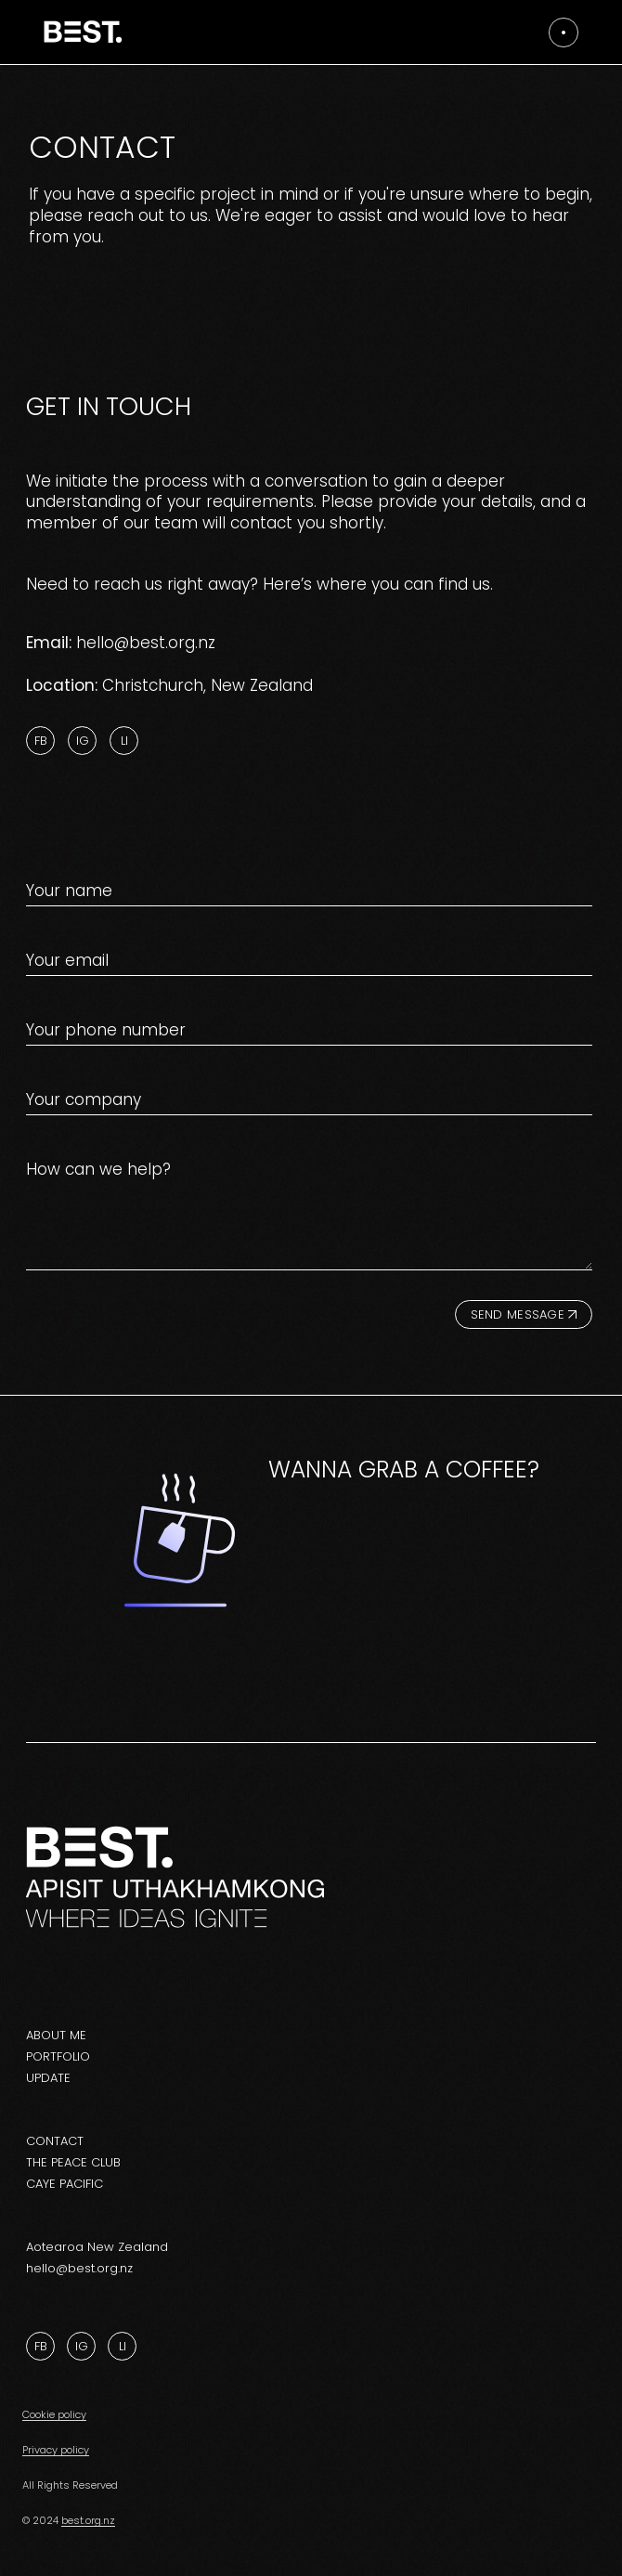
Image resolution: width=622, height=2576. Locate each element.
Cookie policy (54, 2414)
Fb (40, 740)
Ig (82, 740)
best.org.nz (88, 2520)
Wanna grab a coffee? (403, 1469)
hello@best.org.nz (145, 642)
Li (124, 740)
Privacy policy (55, 2449)
